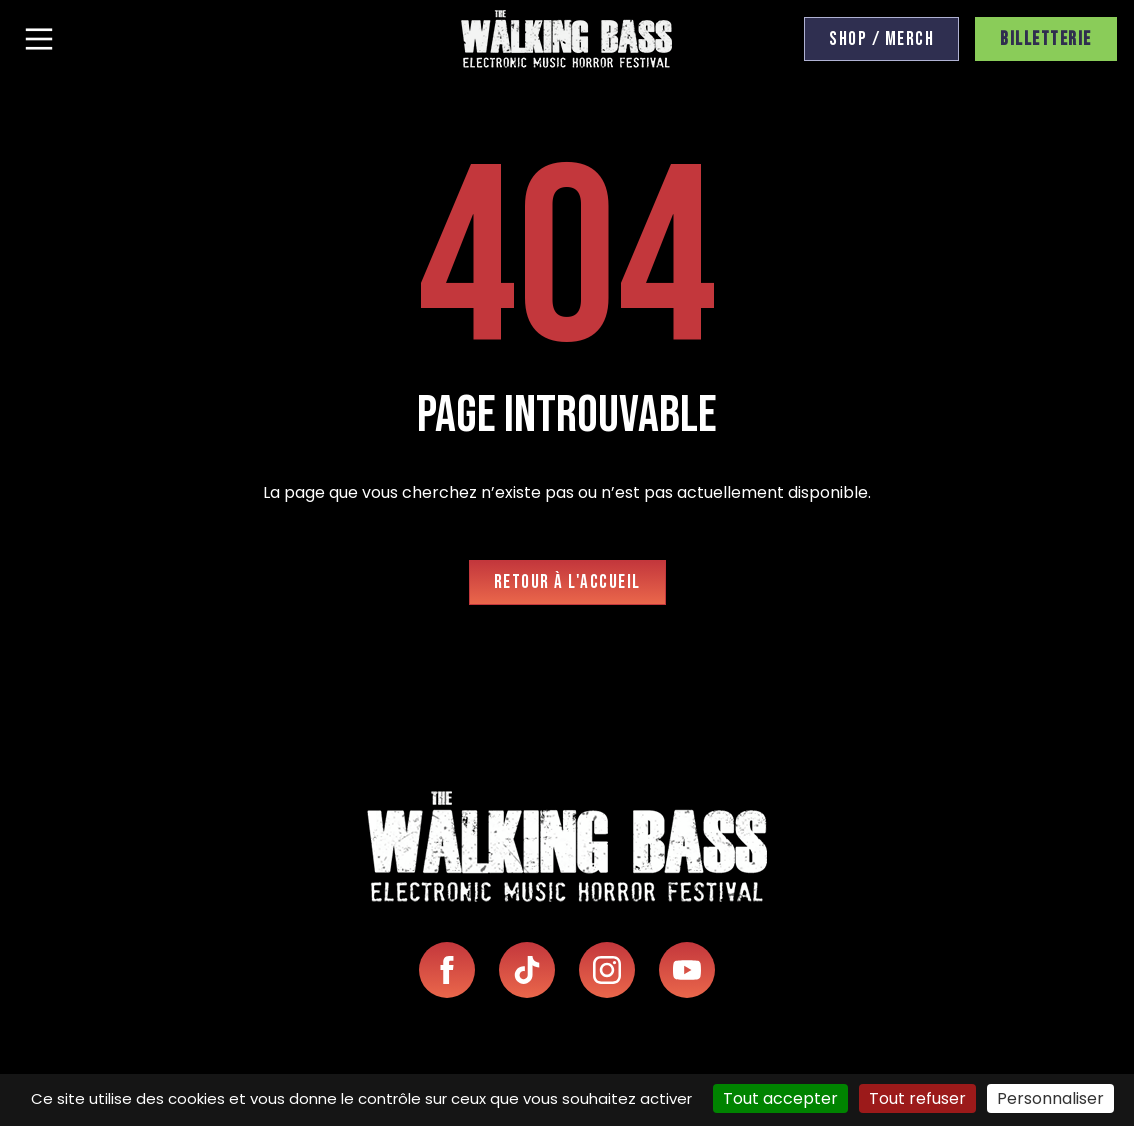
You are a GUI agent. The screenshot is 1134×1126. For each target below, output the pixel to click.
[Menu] (39, 39)
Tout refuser (917, 1098)
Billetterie (1046, 39)
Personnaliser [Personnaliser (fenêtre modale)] (1050, 1098)
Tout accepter (780, 1098)
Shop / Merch (881, 39)
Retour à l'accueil (567, 582)
